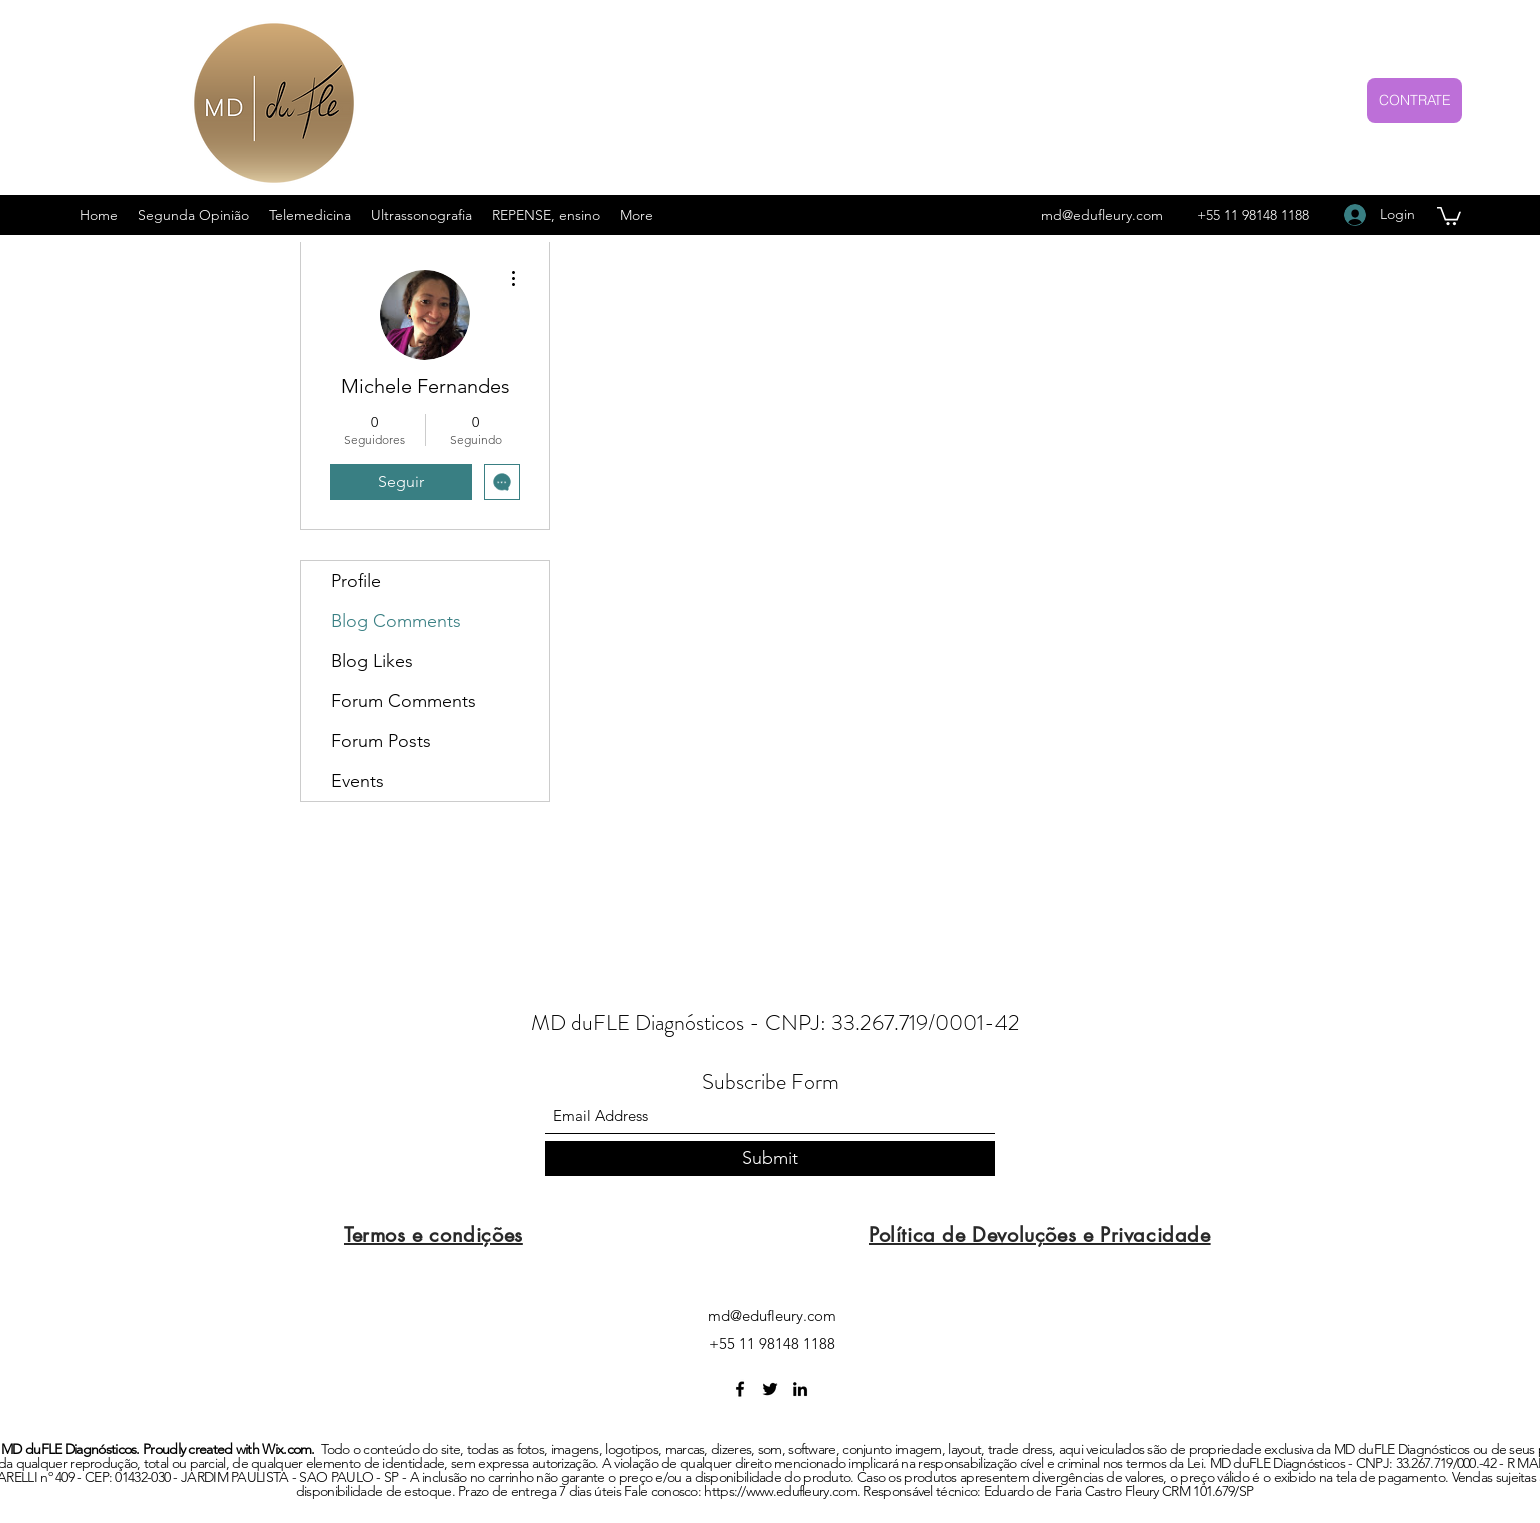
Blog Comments (396, 621)
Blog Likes (372, 661)
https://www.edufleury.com (780, 1491)
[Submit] (770, 1158)
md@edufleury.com (1102, 215)
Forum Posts (381, 741)
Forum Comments (403, 701)
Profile (356, 581)
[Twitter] (770, 1389)
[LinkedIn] (800, 1389)
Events (357, 781)
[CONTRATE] (1414, 100)
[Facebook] (740, 1389)
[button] (1449, 215)
